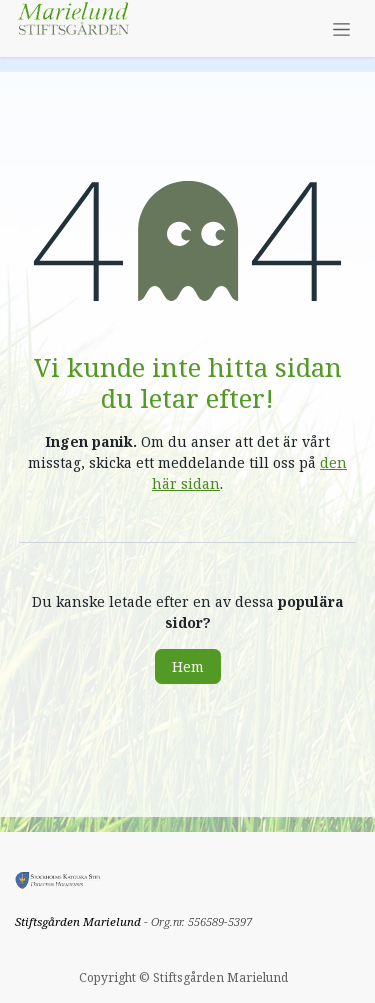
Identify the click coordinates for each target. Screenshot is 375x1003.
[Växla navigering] (341, 28)
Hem (188, 666)
